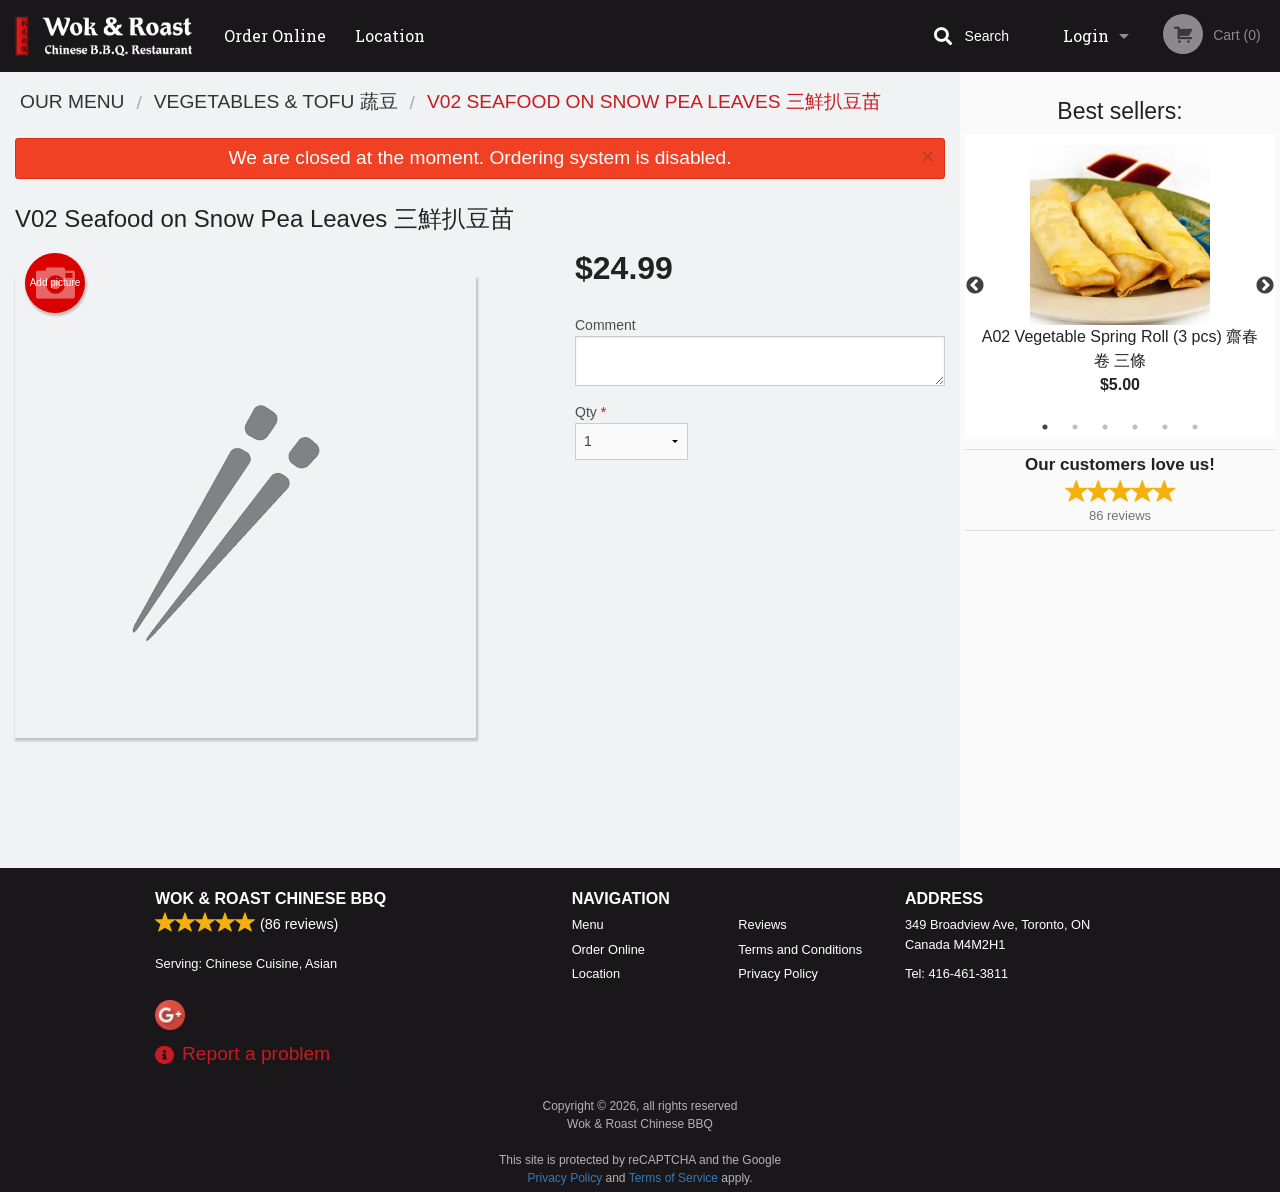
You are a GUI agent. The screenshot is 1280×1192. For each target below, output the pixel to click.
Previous (975, 286)
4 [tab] (1135, 427)
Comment (760, 351)
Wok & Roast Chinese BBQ (270, 898)
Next (1265, 286)
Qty (631, 432)
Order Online (275, 35)
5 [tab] (1165, 427)
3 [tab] (1105, 427)
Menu (588, 924)
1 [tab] (1045, 427)
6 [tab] (1195, 427)
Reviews (762, 924)
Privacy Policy (778, 973)
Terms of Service (673, 1178)
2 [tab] (1075, 427)
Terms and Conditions (800, 949)
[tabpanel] (1120, 286)
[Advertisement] (480, 803)
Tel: (956, 973)
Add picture (55, 283)
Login (1086, 35)
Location (390, 35)
